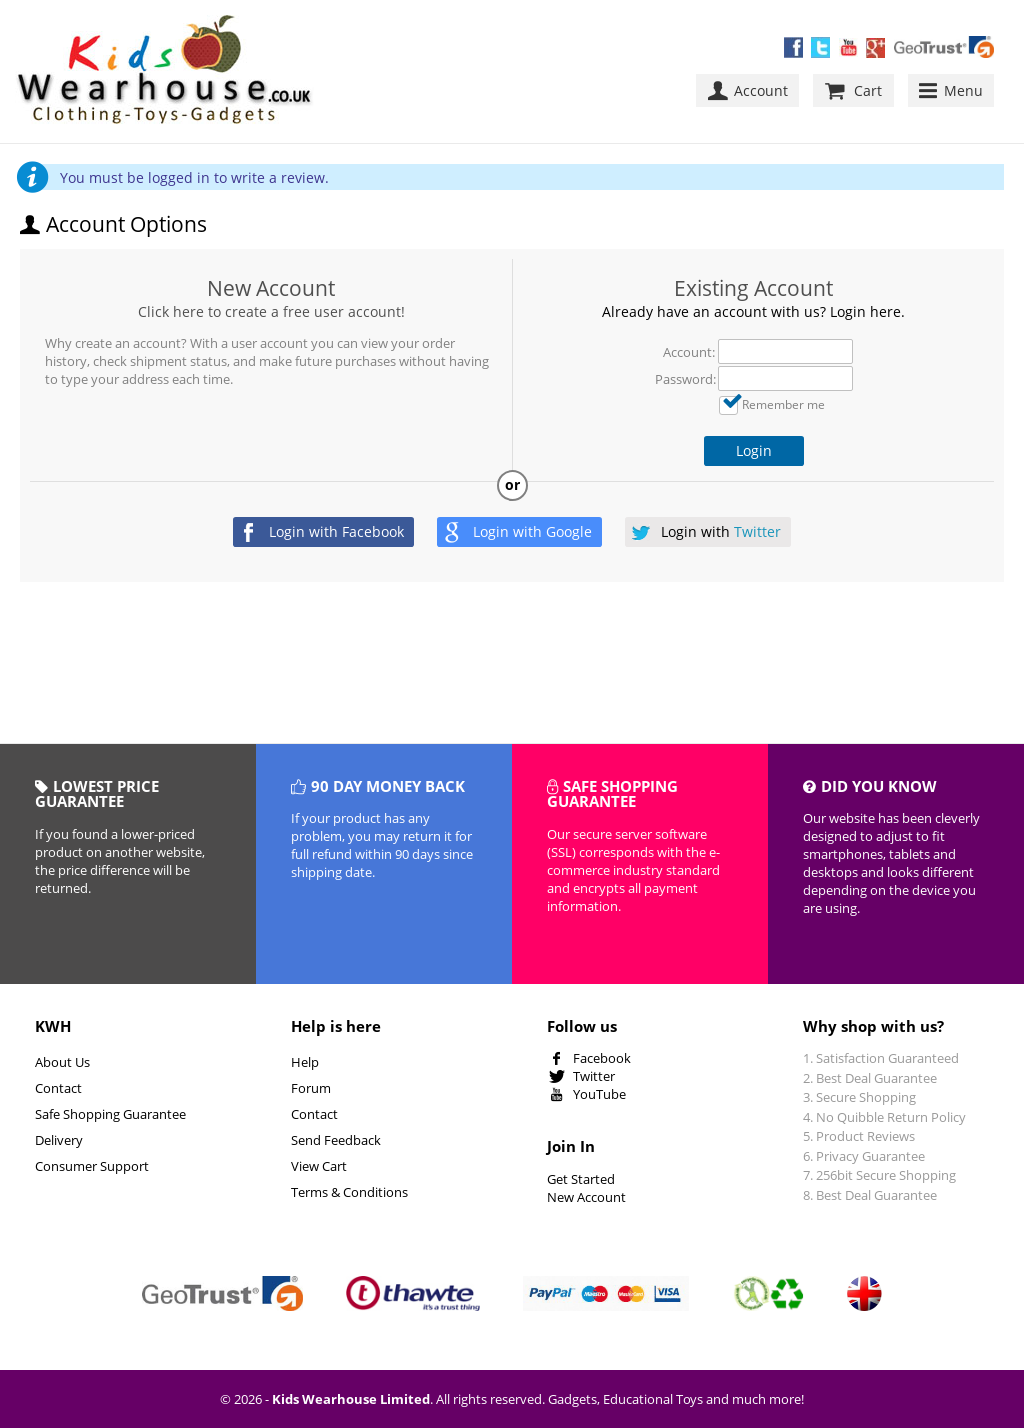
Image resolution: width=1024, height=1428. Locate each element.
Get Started (581, 1179)
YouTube (599, 1094)
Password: (685, 379)
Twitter (594, 1076)
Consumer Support (92, 1166)
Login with (336, 531)
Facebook (602, 1058)
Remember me (783, 404)
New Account (271, 288)
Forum (311, 1088)
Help (305, 1062)
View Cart (319, 1166)
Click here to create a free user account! (271, 311)
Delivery (59, 1140)
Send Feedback (336, 1140)
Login (754, 450)
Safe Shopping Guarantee (110, 1114)
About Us (62, 1062)
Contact (58, 1088)
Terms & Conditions (349, 1192)
